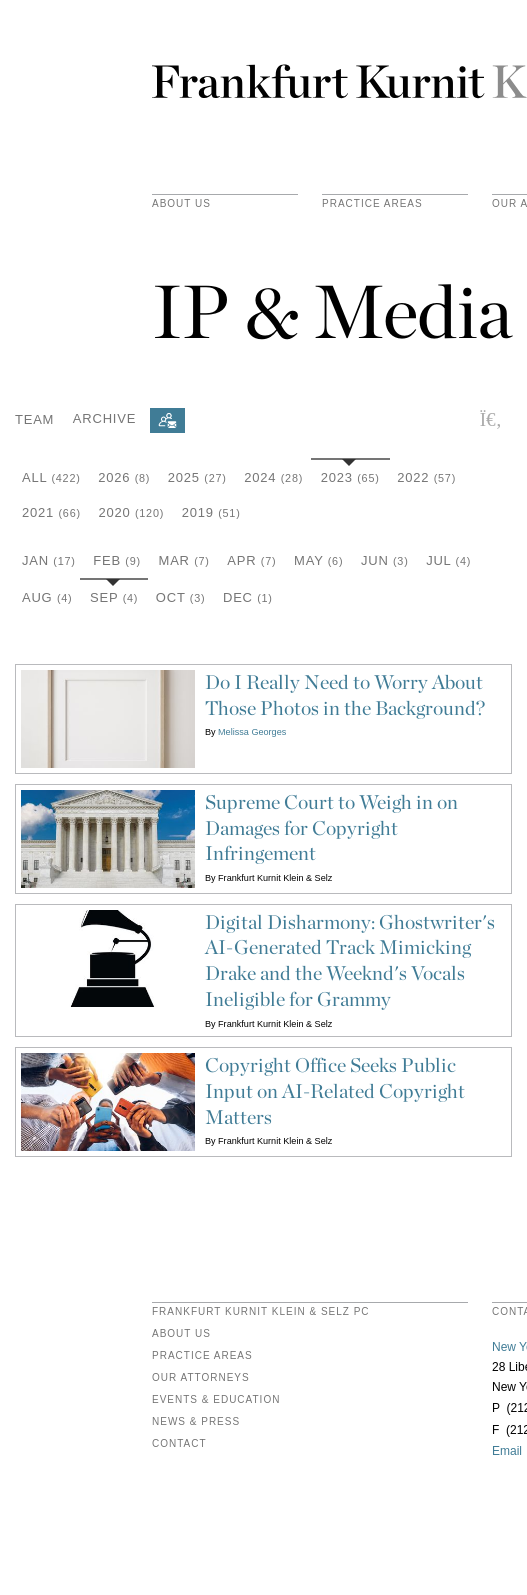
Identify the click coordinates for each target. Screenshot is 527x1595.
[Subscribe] (167, 420)
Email (507, 1451)
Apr (251, 560)
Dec (248, 597)
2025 (197, 477)
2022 (426, 477)
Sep (114, 597)
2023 (350, 477)
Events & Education (216, 1400)
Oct (181, 597)
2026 (124, 477)
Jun (385, 560)
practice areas (372, 204)
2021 (51, 512)
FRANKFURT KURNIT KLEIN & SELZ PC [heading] (261, 1312)
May (318, 560)
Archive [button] (104, 418)
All (51, 477)
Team (34, 418)
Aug (47, 597)
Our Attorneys (201, 1378)
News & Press (196, 1422)
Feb (117, 560)
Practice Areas (202, 1356)
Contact (179, 1444)
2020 (131, 512)
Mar (184, 560)
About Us (181, 204)
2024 (273, 477)
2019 (211, 512)
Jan (49, 560)
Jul (448, 560)
